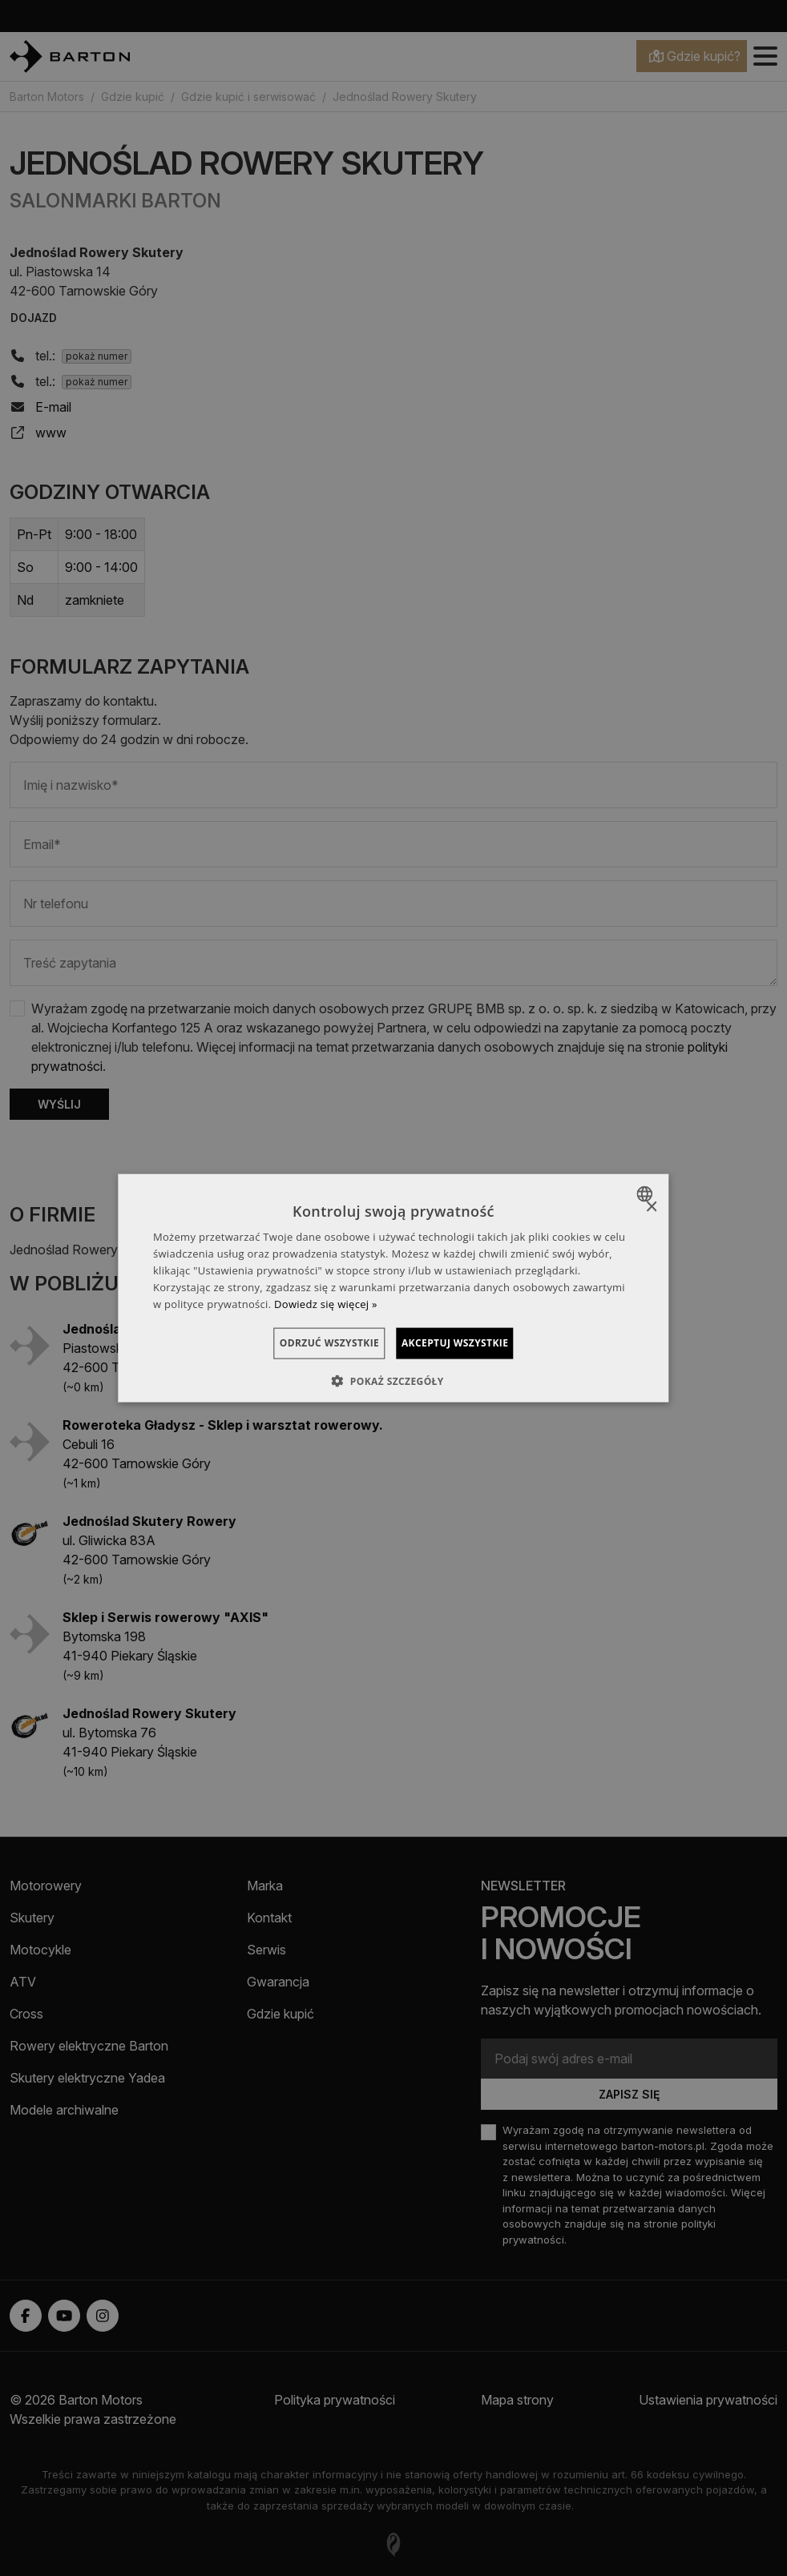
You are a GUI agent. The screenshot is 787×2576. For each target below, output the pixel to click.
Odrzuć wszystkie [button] (310, 1343)
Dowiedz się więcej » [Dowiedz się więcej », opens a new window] (325, 1303)
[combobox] (647, 1194)
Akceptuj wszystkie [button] (474, 1343)
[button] (393, 1380)
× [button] (651, 1207)
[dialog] (393, 1288)
